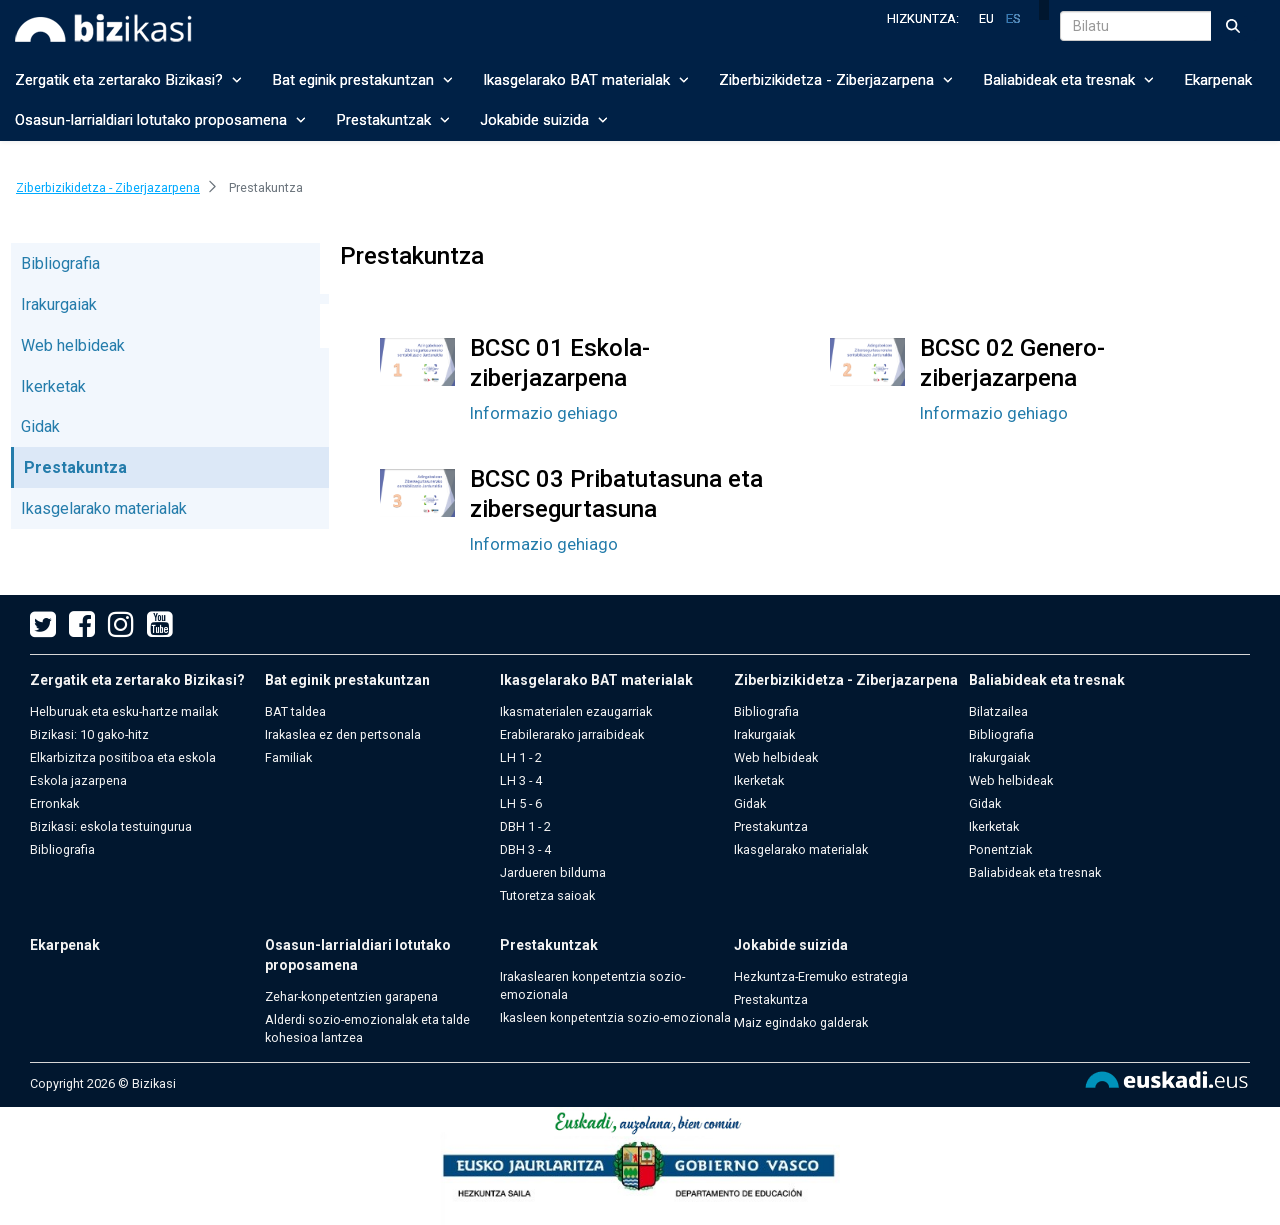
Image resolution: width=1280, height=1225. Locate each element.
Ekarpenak (1218, 80)
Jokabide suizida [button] (544, 120)
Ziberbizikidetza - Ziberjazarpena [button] (836, 80)
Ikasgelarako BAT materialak (596, 680)
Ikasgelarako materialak (104, 508)
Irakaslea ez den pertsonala (343, 734)
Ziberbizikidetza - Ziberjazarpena (846, 680)
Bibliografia (60, 263)
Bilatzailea (998, 711)
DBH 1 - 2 (525, 826)
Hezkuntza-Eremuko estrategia (821, 976)
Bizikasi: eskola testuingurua (111, 826)
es (1013, 18)
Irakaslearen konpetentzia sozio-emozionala (592, 985)
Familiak (288, 757)
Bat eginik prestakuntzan (347, 680)
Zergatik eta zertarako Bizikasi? (137, 680)
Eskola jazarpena (78, 780)
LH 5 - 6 (521, 803)
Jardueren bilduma (553, 872)
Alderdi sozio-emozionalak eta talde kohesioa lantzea (367, 1028)
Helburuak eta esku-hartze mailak (124, 711)
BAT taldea (295, 711)
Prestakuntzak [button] (393, 120)
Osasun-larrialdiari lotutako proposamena (358, 955)
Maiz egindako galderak (801, 1022)
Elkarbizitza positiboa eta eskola (123, 757)
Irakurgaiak (59, 304)
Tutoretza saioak (547, 895)
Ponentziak (1000, 849)
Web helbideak (73, 345)
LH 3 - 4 (521, 780)
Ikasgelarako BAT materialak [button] (586, 80)
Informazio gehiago (544, 413)
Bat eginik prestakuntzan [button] (362, 80)
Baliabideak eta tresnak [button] (1068, 80)
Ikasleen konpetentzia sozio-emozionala (615, 1017)
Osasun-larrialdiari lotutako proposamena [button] (160, 120)
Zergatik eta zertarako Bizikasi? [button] (128, 80)
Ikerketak (53, 386)
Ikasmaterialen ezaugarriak (576, 711)
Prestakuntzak (549, 945)
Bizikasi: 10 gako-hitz (89, 734)
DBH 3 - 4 (525, 849)
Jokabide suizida (791, 945)
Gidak (40, 426)
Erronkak (54, 803)
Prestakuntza (75, 467)
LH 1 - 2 (521, 757)
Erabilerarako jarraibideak (572, 734)
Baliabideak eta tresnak (1047, 680)
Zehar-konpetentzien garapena (351, 996)
